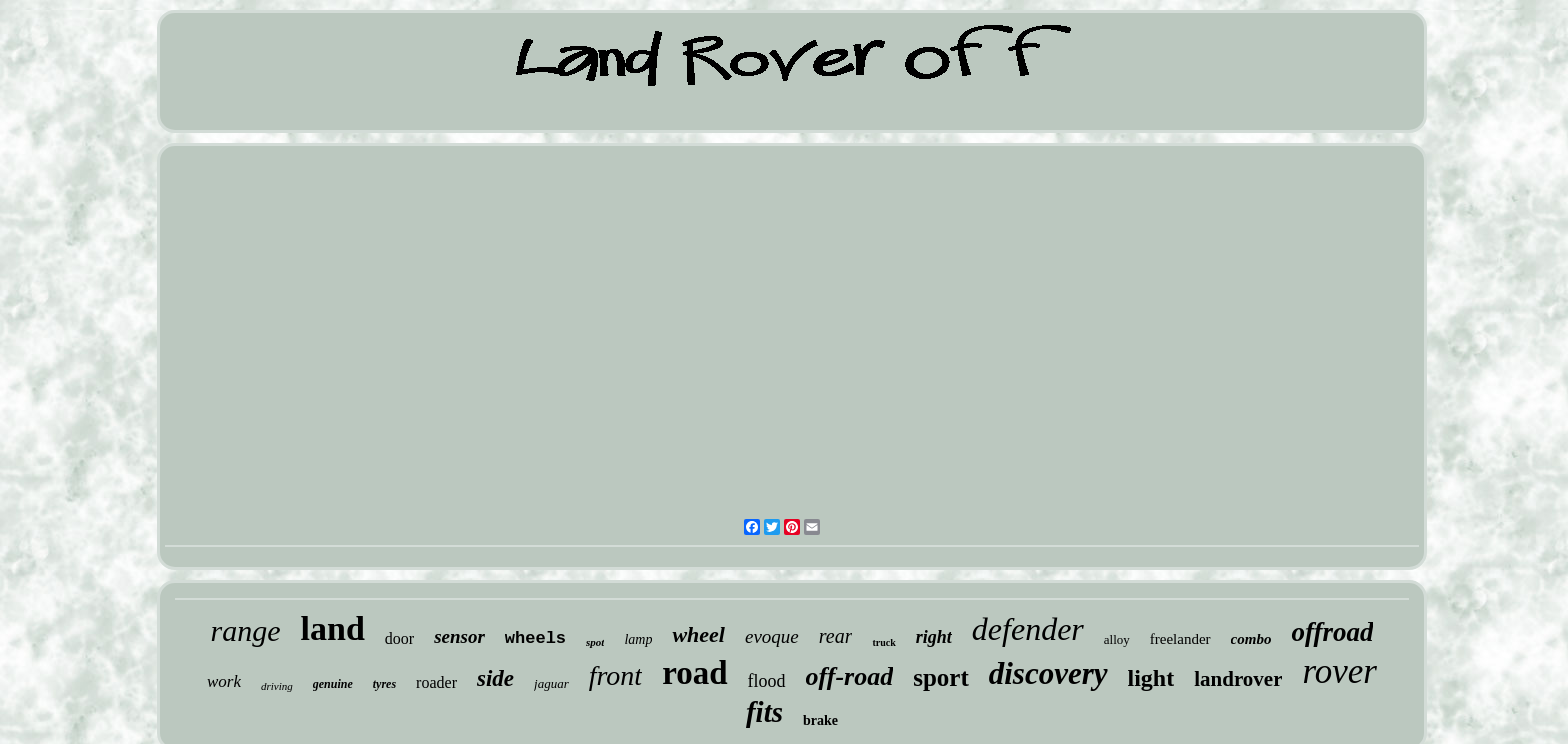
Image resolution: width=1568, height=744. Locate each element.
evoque (772, 636)
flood (767, 681)
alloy (1117, 639)
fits (764, 712)
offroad (1332, 632)
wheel (698, 634)
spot (595, 642)
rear (836, 636)
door (399, 638)
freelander (1180, 639)
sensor (459, 636)
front (615, 675)
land (333, 628)
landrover (1238, 679)
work (224, 681)
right (934, 637)
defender (1028, 629)
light (1151, 678)
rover (1339, 671)
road (694, 673)
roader (436, 682)
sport (941, 677)
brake (820, 720)
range (246, 630)
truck (883, 642)
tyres (384, 684)
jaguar (551, 683)
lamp (638, 639)
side (495, 678)
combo (1251, 639)
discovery (1048, 673)
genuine (333, 684)
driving (277, 686)
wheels (535, 638)
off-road (850, 676)
